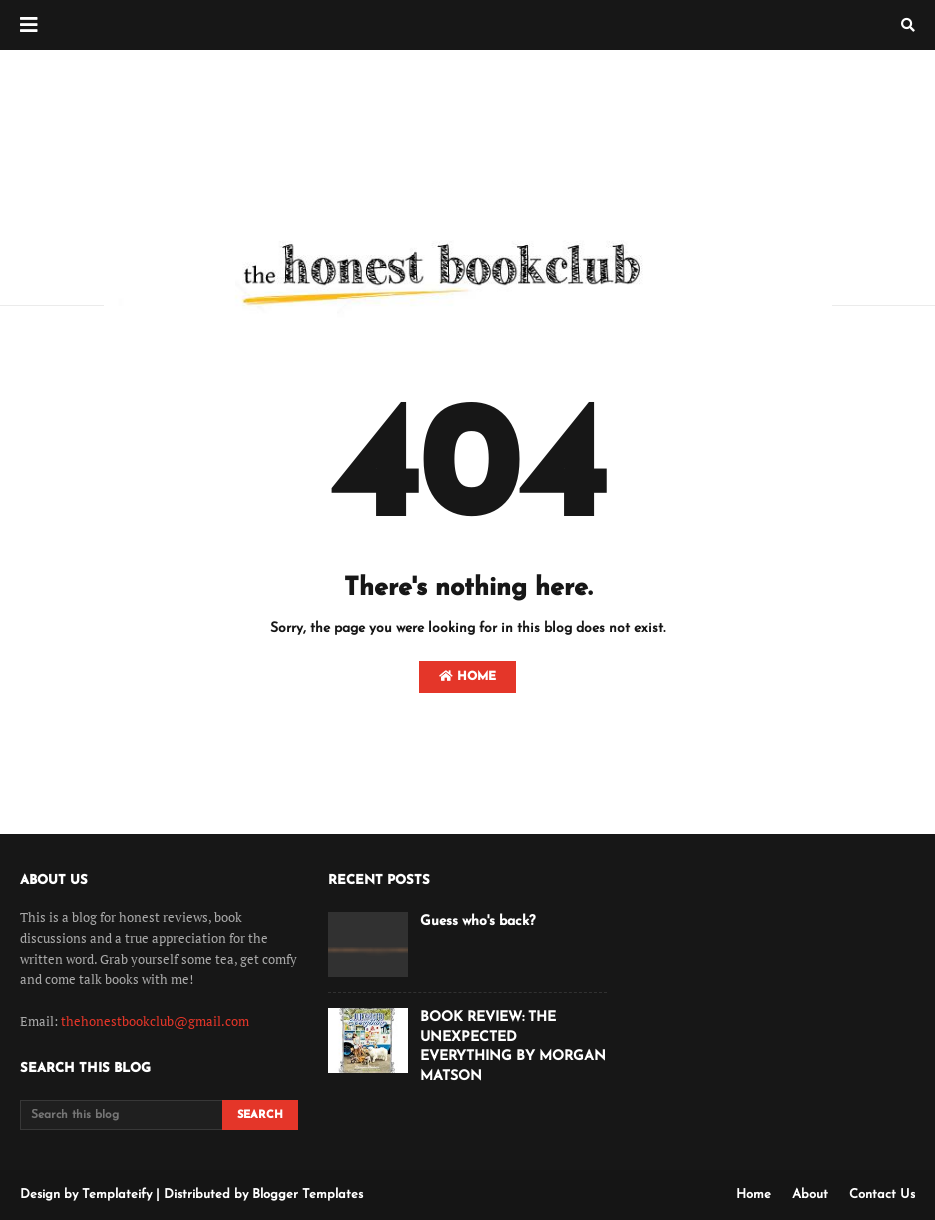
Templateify (117, 1194)
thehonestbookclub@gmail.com (155, 1021)
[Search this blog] (121, 1115)
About (810, 1194)
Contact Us (882, 1194)
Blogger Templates (307, 1194)
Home (467, 676)
